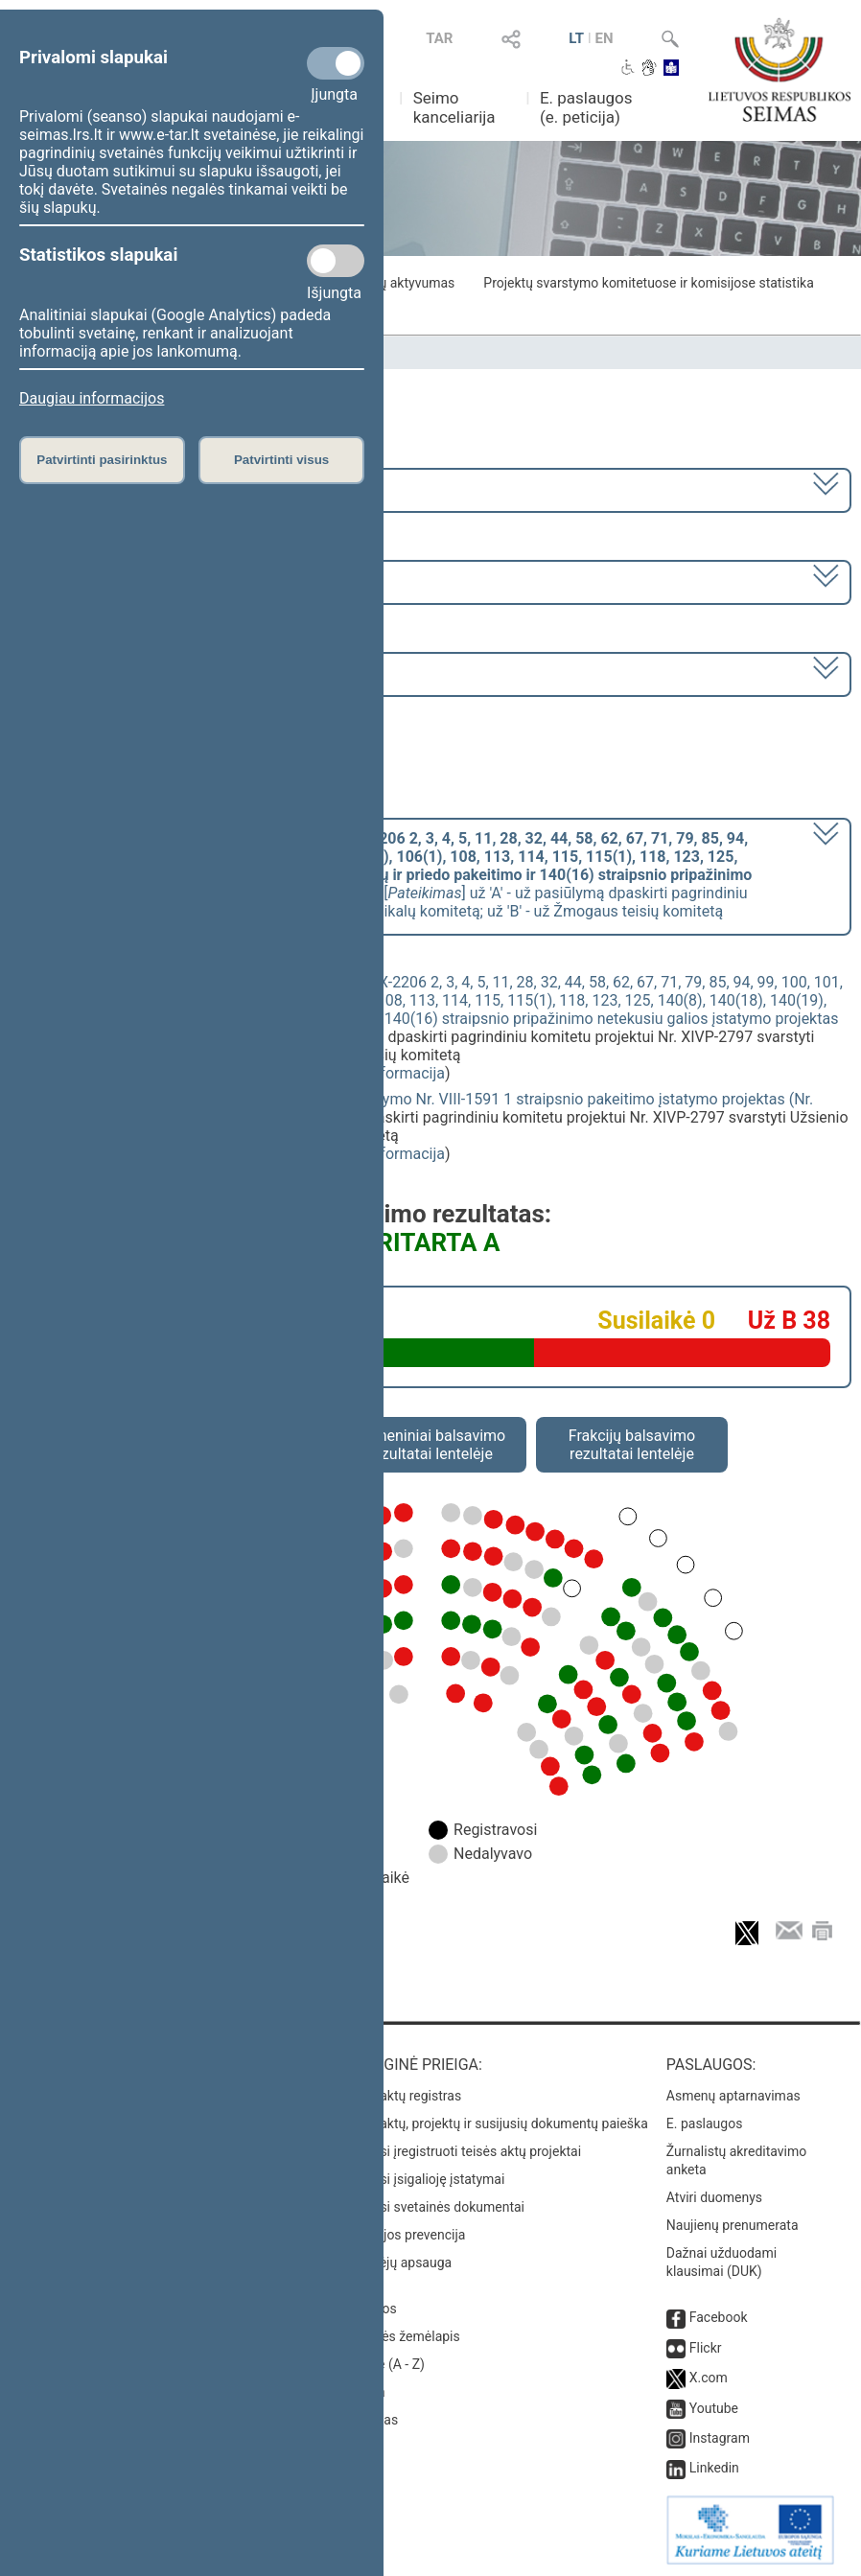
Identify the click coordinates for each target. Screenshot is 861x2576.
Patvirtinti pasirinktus (101, 460)
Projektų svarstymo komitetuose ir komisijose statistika (648, 282)
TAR (439, 38)
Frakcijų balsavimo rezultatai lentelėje (632, 1445)
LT (576, 38)
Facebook (718, 2317)
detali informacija (385, 1073)
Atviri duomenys (714, 2197)
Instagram (719, 2438)
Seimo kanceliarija (454, 107)
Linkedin (714, 2467)
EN (604, 38)
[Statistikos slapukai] (335, 260)
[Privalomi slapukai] (335, 63)
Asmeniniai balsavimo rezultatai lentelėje (430, 1445)
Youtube (713, 2408)
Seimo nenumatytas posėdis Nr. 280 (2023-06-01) (190, 672)
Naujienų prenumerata (732, 2225)
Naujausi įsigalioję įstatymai (420, 2179)
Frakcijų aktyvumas (397, 282)
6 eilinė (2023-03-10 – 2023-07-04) (138, 580)
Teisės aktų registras (399, 2095)
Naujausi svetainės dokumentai (430, 2207)
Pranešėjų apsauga (394, 2262)
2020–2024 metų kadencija (114, 488)
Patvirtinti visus (281, 460)
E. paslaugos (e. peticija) (586, 107)
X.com (708, 2377)
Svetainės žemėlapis (398, 2336)
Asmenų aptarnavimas (733, 2095)
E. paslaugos (704, 2123)
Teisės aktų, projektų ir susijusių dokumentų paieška (492, 2123)
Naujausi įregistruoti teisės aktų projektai (459, 2151)
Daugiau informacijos (91, 398)
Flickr (705, 2348)
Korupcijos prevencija (401, 2234)
